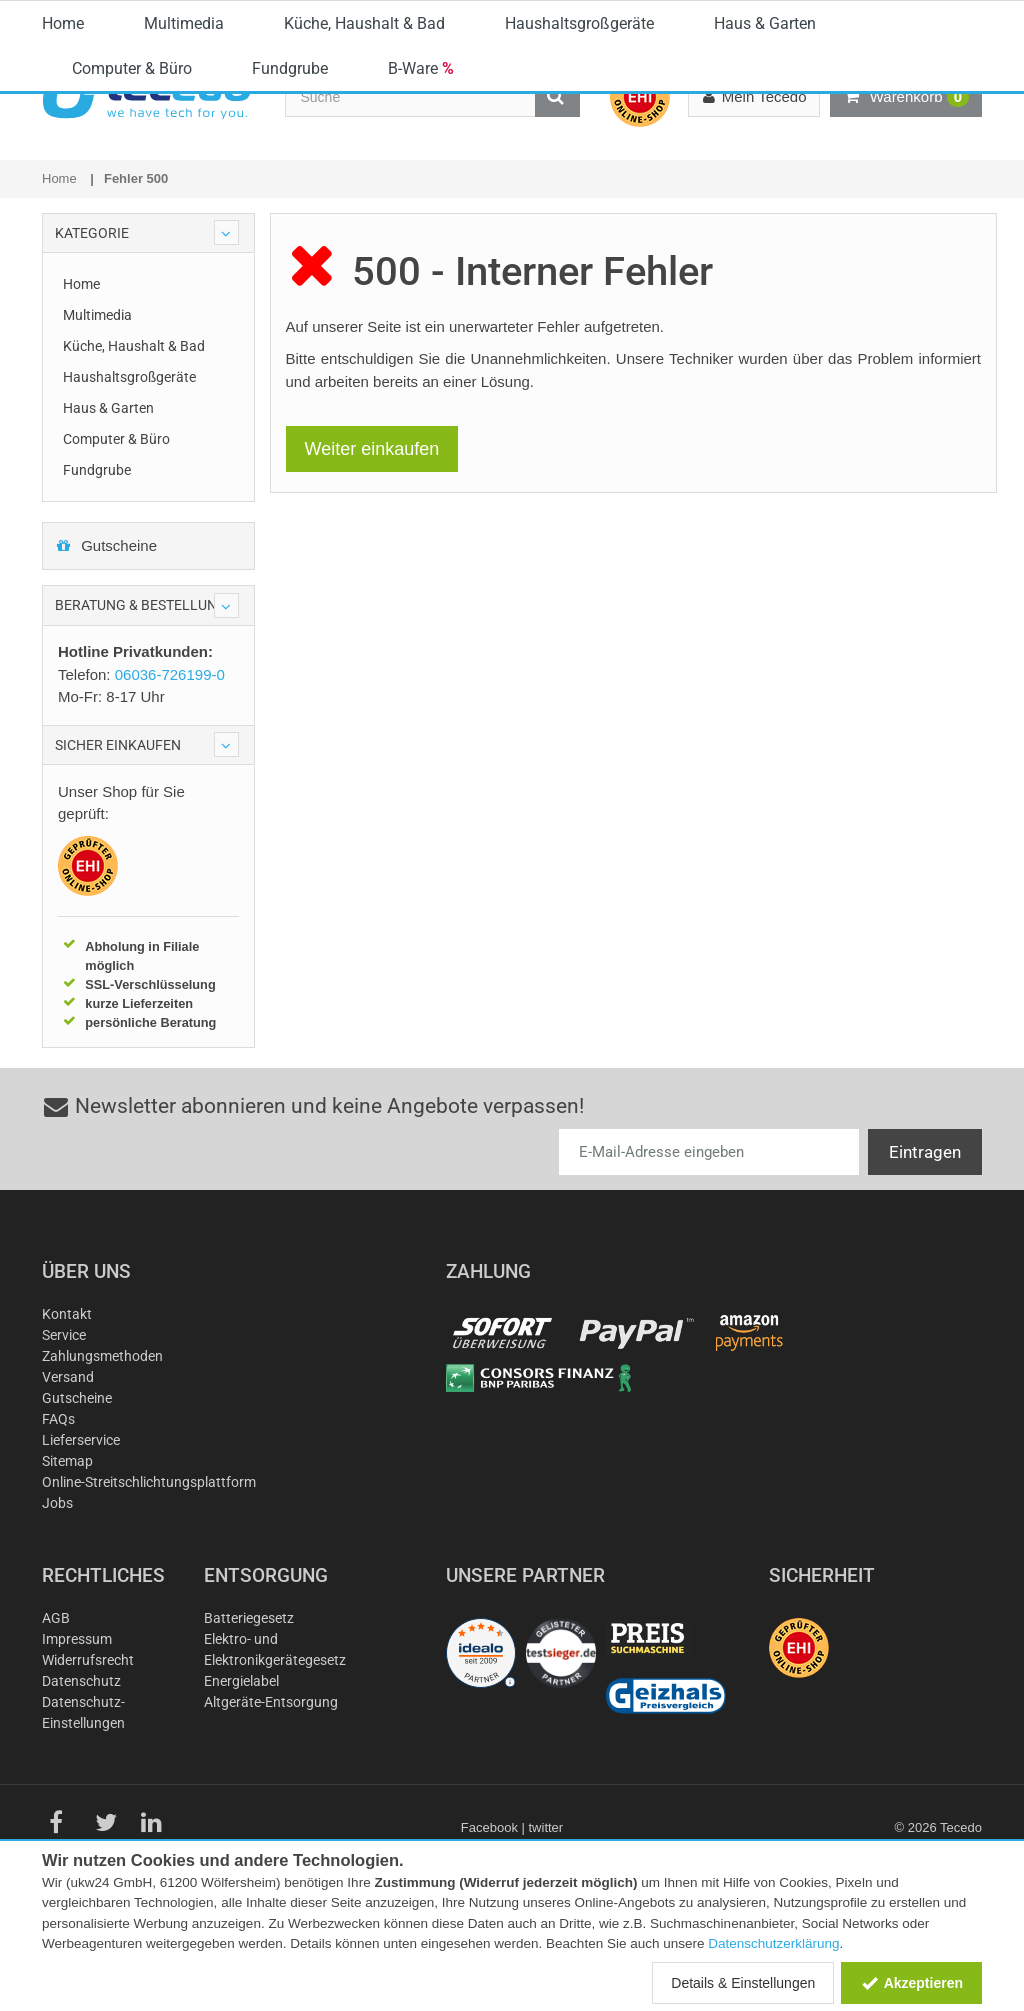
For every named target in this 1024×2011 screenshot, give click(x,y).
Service (64, 1429)
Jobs (57, 1597)
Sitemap (67, 1555)
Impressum (77, 1733)
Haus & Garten (765, 183)
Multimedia (184, 183)
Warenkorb (906, 97)
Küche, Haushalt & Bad (364, 183)
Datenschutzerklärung (773, 1943)
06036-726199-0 (521, 15)
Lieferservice (81, 1534)
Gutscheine (106, 639)
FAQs (58, 1513)
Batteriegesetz (249, 1712)
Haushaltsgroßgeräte (579, 183)
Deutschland (915, 18)
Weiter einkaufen (372, 543)
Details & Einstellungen (743, 1983)
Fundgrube (290, 228)
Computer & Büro (132, 228)
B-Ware (421, 228)
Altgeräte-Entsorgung (271, 1796)
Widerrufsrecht (88, 1754)
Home (63, 183)
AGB (56, 1712)
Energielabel (241, 1775)
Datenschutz (81, 1775)
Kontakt (67, 1408)
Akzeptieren (911, 1983)
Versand (68, 1471)
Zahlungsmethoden (102, 1450)
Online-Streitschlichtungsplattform (149, 1576)
